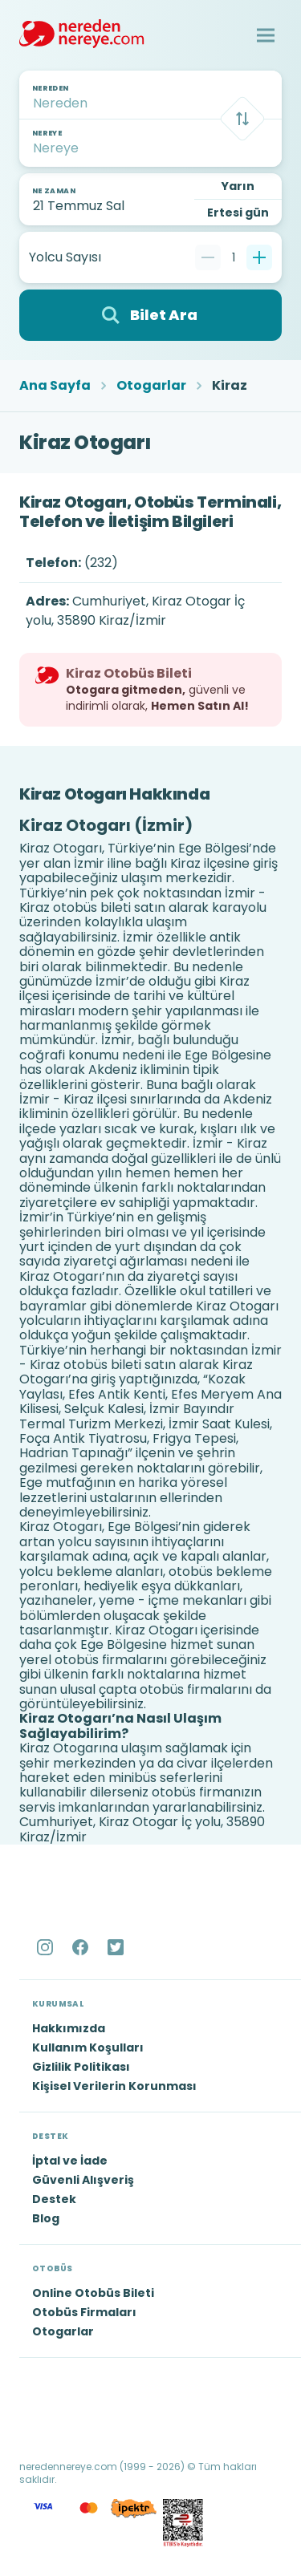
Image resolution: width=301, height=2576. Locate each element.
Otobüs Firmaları (84, 2312)
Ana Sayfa (55, 386)
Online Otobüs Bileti (93, 2293)
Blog (45, 2218)
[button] (266, 35)
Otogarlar (151, 386)
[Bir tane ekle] (259, 257)
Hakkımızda (68, 2028)
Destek (54, 2199)
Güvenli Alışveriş (83, 2180)
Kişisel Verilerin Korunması (114, 2086)
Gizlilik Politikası (81, 2067)
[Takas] (242, 119)
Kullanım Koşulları (88, 2047)
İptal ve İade (70, 2161)
